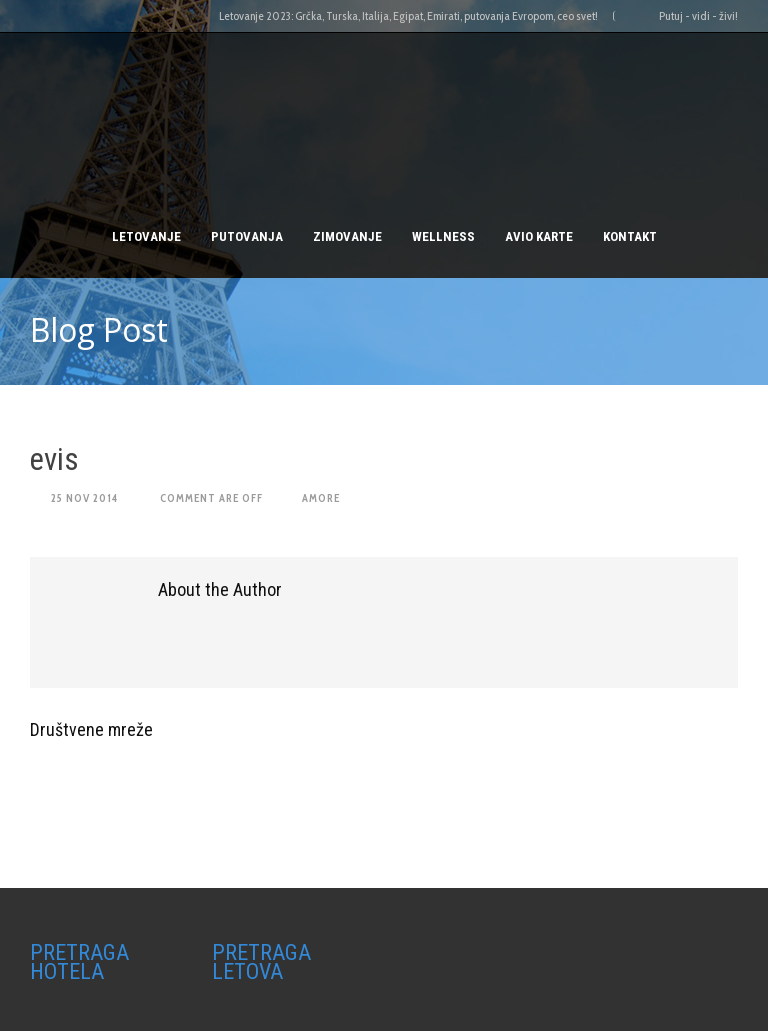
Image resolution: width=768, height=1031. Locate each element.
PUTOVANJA (247, 236)
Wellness (443, 236)
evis (54, 459)
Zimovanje (347, 236)
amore (321, 498)
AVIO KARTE (539, 236)
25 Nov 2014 (84, 498)
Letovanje (146, 236)
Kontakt (630, 236)
